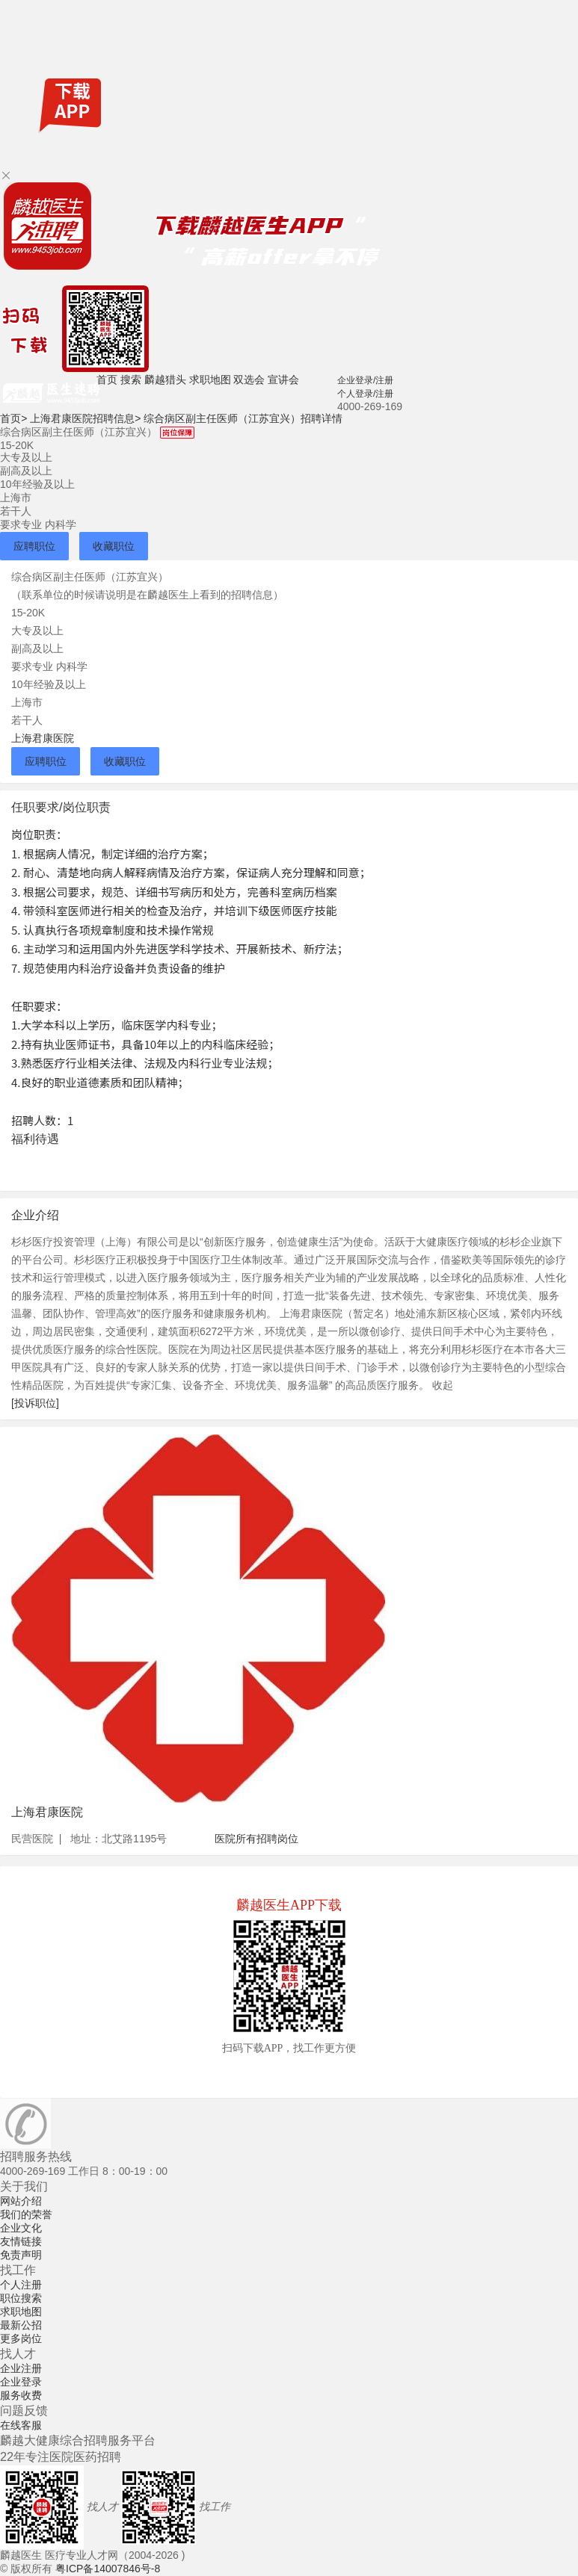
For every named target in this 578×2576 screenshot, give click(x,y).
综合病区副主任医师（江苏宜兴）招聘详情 (243, 418)
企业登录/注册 (365, 380)
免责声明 (21, 2255)
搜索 (130, 380)
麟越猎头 (165, 380)
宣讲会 (283, 380)
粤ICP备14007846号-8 (107, 2569)
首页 (106, 380)
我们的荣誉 (26, 2214)
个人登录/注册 (365, 393)
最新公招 (21, 2325)
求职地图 (210, 380)
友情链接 (21, 2241)
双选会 (249, 380)
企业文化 (21, 2228)
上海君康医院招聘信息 (85, 418)
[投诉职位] (35, 1403)
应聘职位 (34, 546)
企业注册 (21, 2368)
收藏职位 (114, 546)
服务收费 (21, 2395)
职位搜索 (21, 2298)
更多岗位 (21, 2338)
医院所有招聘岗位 (256, 1839)
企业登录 (21, 2382)
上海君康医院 (42, 738)
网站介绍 (21, 2201)
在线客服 (21, 2425)
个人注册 (21, 2285)
